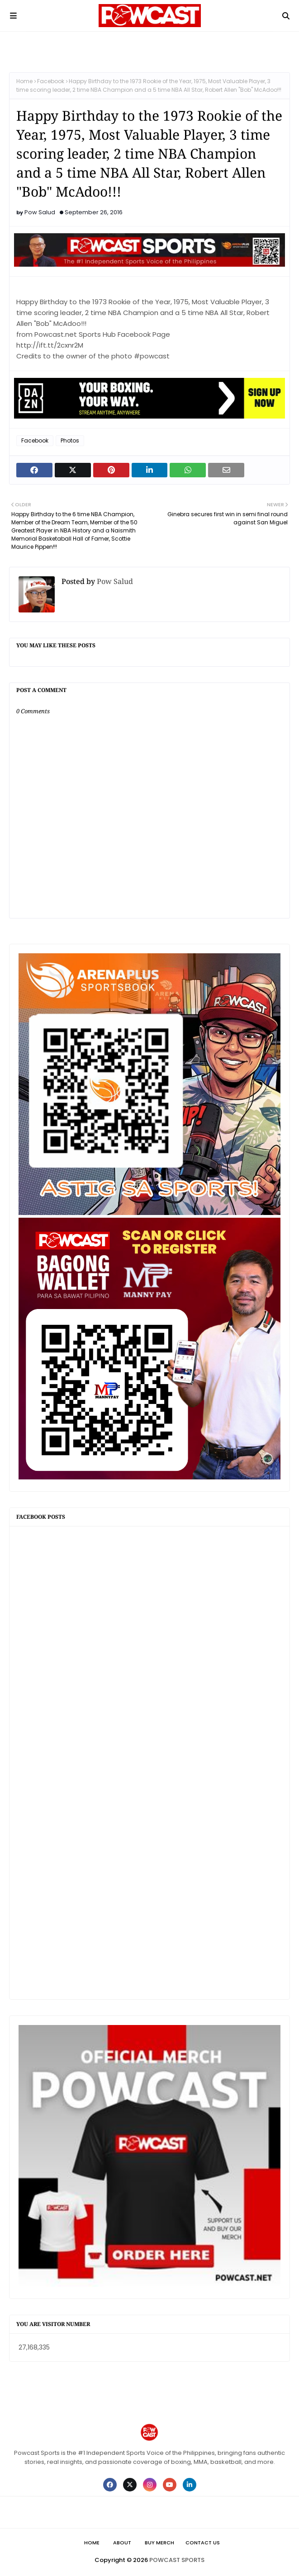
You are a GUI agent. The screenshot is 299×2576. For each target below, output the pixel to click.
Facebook (50, 81)
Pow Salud (39, 212)
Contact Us (202, 2542)
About (122, 2542)
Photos (70, 440)
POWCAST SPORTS (176, 2560)
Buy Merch (159, 2542)
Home (24, 81)
